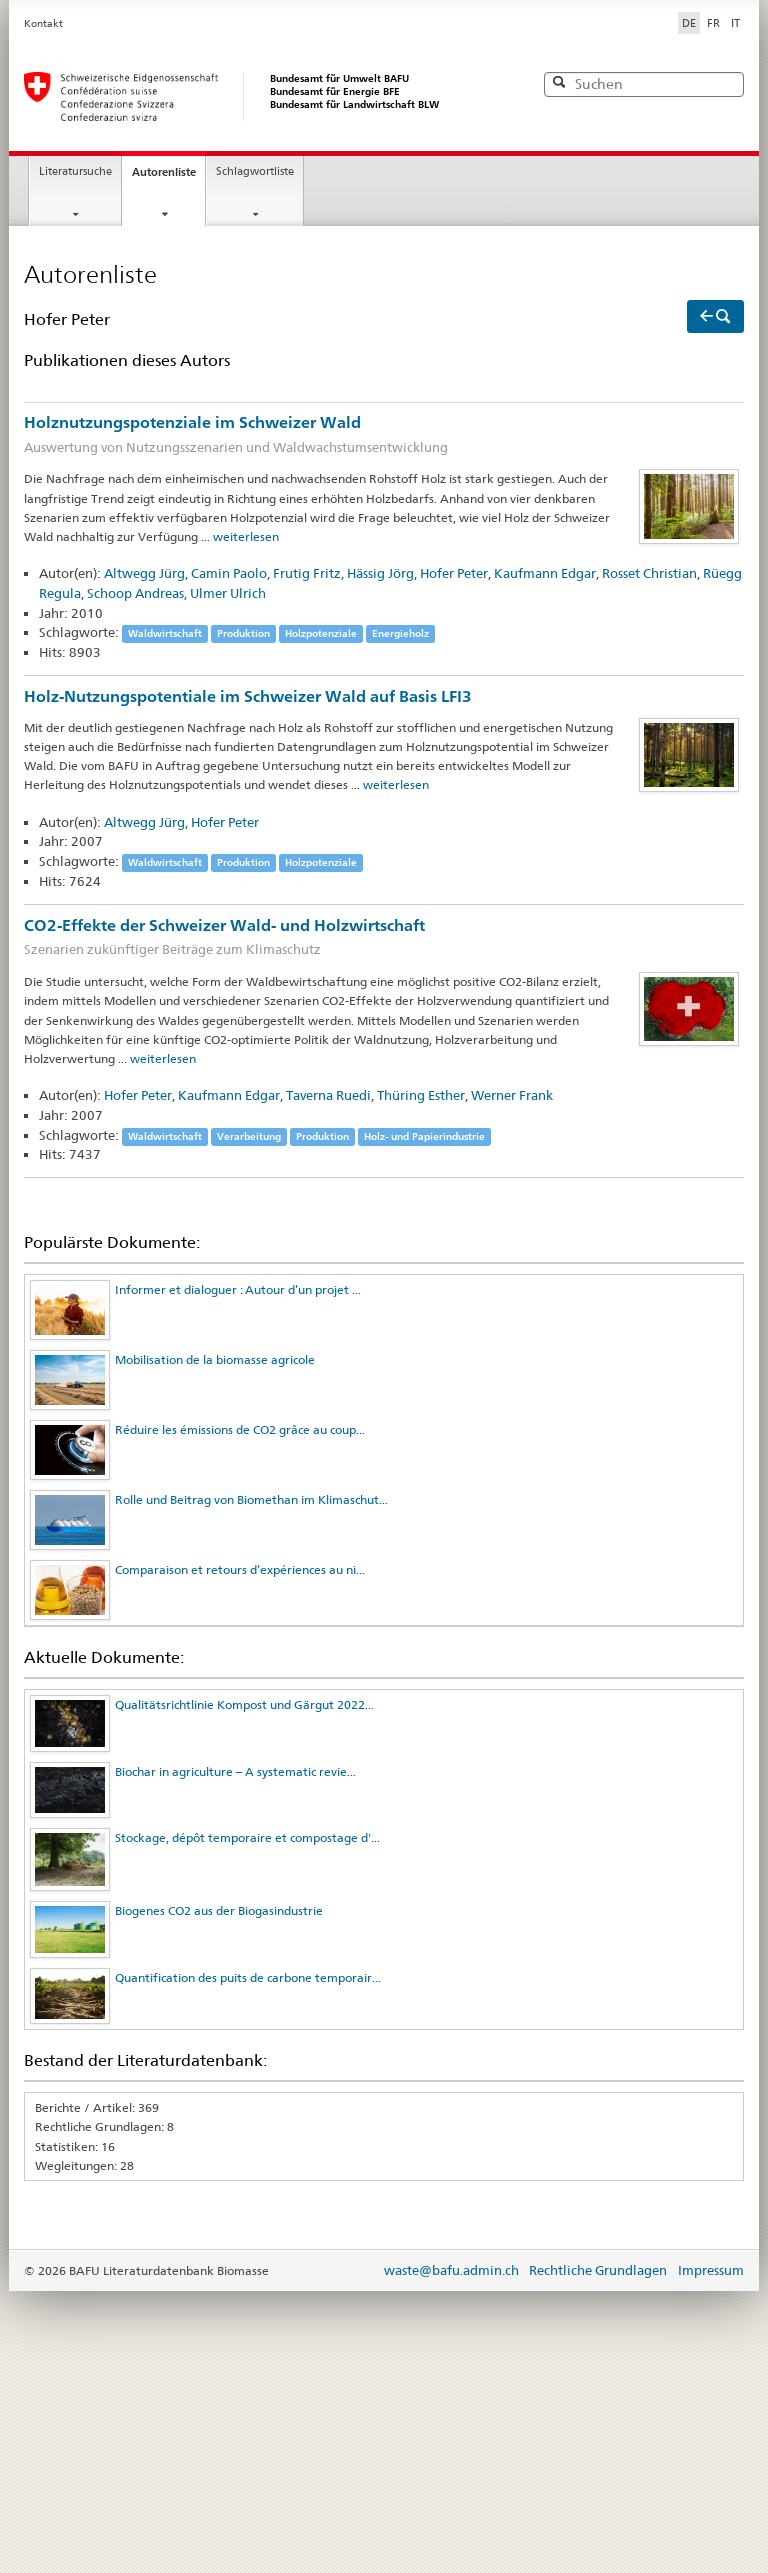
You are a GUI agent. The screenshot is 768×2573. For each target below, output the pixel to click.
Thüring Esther (421, 1095)
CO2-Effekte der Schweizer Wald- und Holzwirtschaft (384, 938)
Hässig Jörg (380, 573)
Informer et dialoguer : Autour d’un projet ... (238, 1289)
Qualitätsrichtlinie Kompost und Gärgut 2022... (244, 1704)
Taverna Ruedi (328, 1095)
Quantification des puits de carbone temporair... (248, 1977)
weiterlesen (246, 536)
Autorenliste (164, 172)
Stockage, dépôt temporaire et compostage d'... (247, 1837)
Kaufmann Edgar (545, 573)
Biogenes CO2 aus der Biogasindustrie (219, 1910)
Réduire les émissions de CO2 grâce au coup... (240, 1429)
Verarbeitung (249, 1136)
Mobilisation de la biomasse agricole (215, 1359)
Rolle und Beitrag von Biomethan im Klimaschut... (251, 1499)
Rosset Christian (649, 573)
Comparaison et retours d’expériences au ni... (240, 1569)
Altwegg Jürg (144, 573)
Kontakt (43, 23)
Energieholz (400, 633)
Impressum (711, 2270)
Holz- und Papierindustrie (424, 1136)
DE (691, 22)
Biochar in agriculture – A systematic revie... (235, 1771)
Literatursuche (75, 171)
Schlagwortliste (255, 171)
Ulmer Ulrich (228, 593)
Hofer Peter (454, 573)
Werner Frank (512, 1095)
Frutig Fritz (307, 573)
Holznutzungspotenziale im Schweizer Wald (384, 435)
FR (713, 23)
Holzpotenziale (321, 633)
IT (735, 23)
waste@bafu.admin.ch (451, 2270)
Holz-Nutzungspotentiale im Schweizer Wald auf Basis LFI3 (248, 696)
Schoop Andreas (135, 593)
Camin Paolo (229, 573)
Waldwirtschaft (165, 633)
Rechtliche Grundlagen (598, 2270)
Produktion (243, 633)
